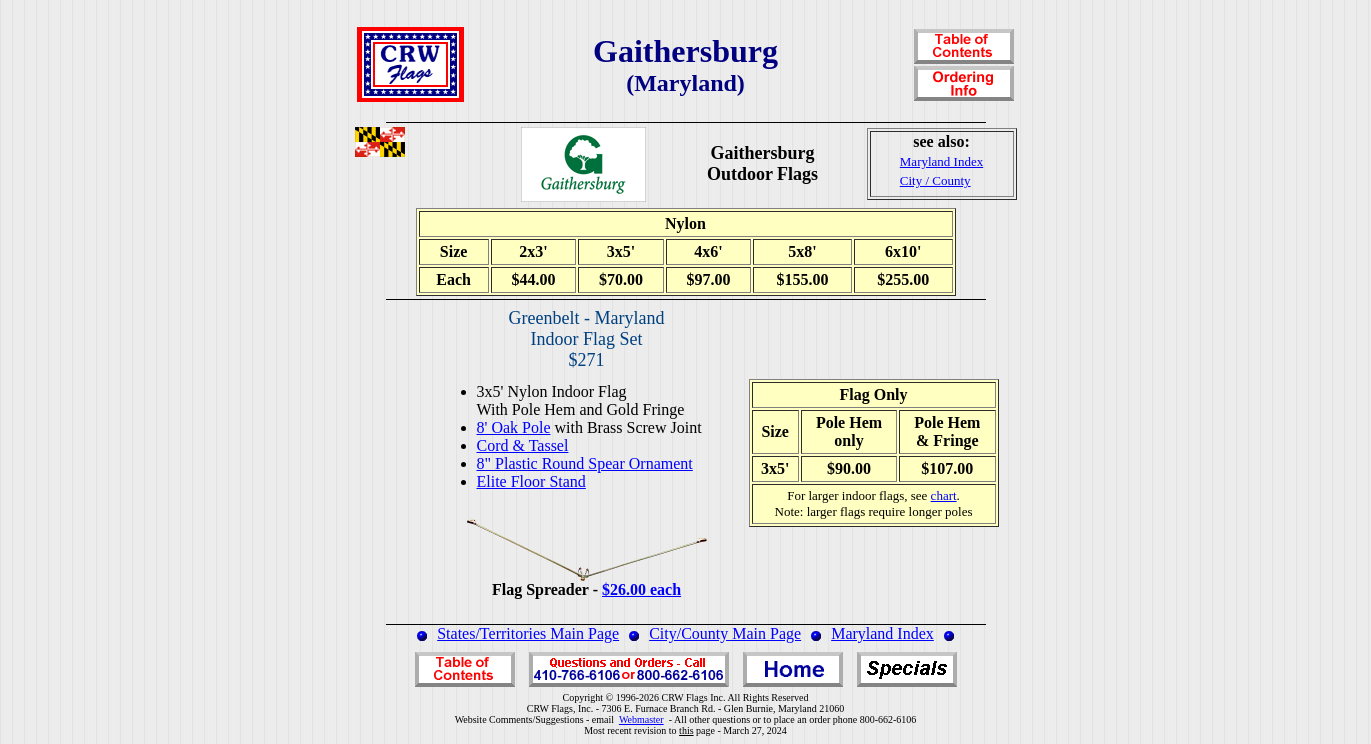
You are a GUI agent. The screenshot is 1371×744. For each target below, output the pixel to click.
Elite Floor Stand (531, 481)
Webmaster (641, 719)
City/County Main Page (725, 633)
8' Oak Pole (514, 427)
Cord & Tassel (523, 445)
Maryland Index (882, 633)
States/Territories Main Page (528, 633)
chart (944, 495)
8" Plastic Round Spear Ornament (585, 463)
